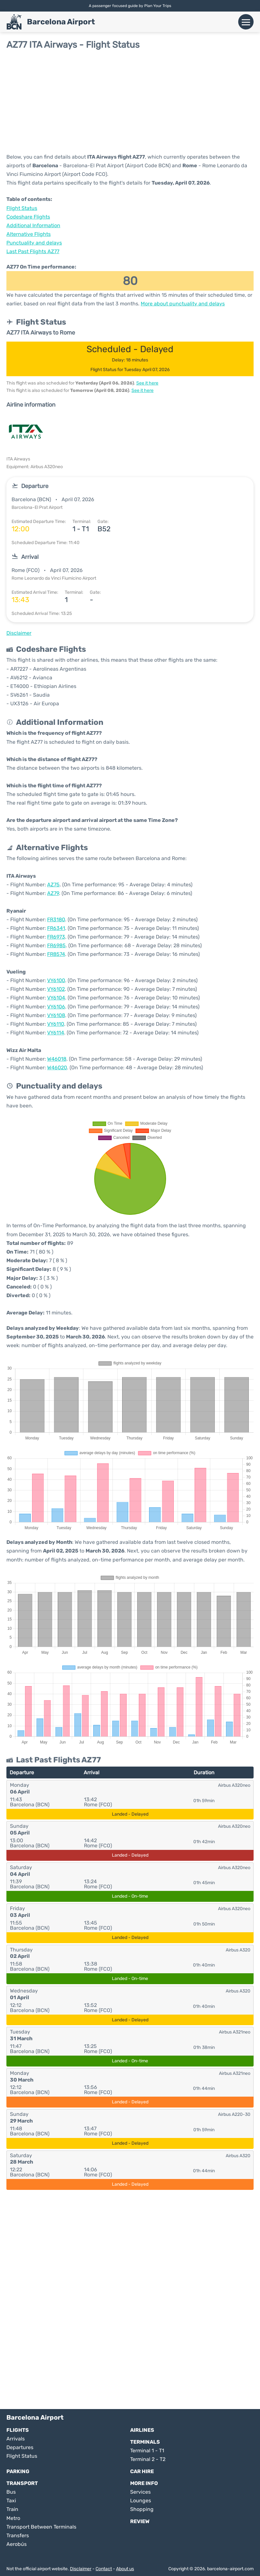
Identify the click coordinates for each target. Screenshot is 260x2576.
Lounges (140, 2500)
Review (139, 2521)
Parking (17, 2471)
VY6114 (55, 1033)
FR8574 (56, 954)
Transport (22, 2483)
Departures (19, 2447)
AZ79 (53, 893)
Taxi (11, 2500)
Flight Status (21, 208)
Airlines (142, 2430)
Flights (17, 2430)
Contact (104, 2569)
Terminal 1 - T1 (147, 2451)
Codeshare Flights (28, 217)
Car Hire (142, 2471)
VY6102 (56, 989)
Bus (11, 2492)
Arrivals (15, 2439)
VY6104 (56, 998)
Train (12, 2509)
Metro (13, 2518)
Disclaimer (80, 2569)
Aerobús (16, 2544)
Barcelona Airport (61, 22)
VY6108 (56, 1015)
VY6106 (56, 1007)
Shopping (142, 2509)
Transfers (17, 2535)
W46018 (56, 1059)
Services (140, 2492)
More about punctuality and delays (183, 304)
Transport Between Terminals (41, 2527)
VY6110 (55, 1024)
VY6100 (56, 980)
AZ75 (53, 885)
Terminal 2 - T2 (147, 2459)
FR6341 (56, 928)
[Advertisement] (130, 101)
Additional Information (33, 225)
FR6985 (56, 945)
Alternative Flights (28, 234)
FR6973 (56, 937)
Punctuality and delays (34, 243)
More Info (144, 2483)
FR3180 (56, 919)
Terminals (145, 2442)
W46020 (57, 1067)
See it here (147, 383)
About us (125, 2569)
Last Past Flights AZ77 (32, 251)
